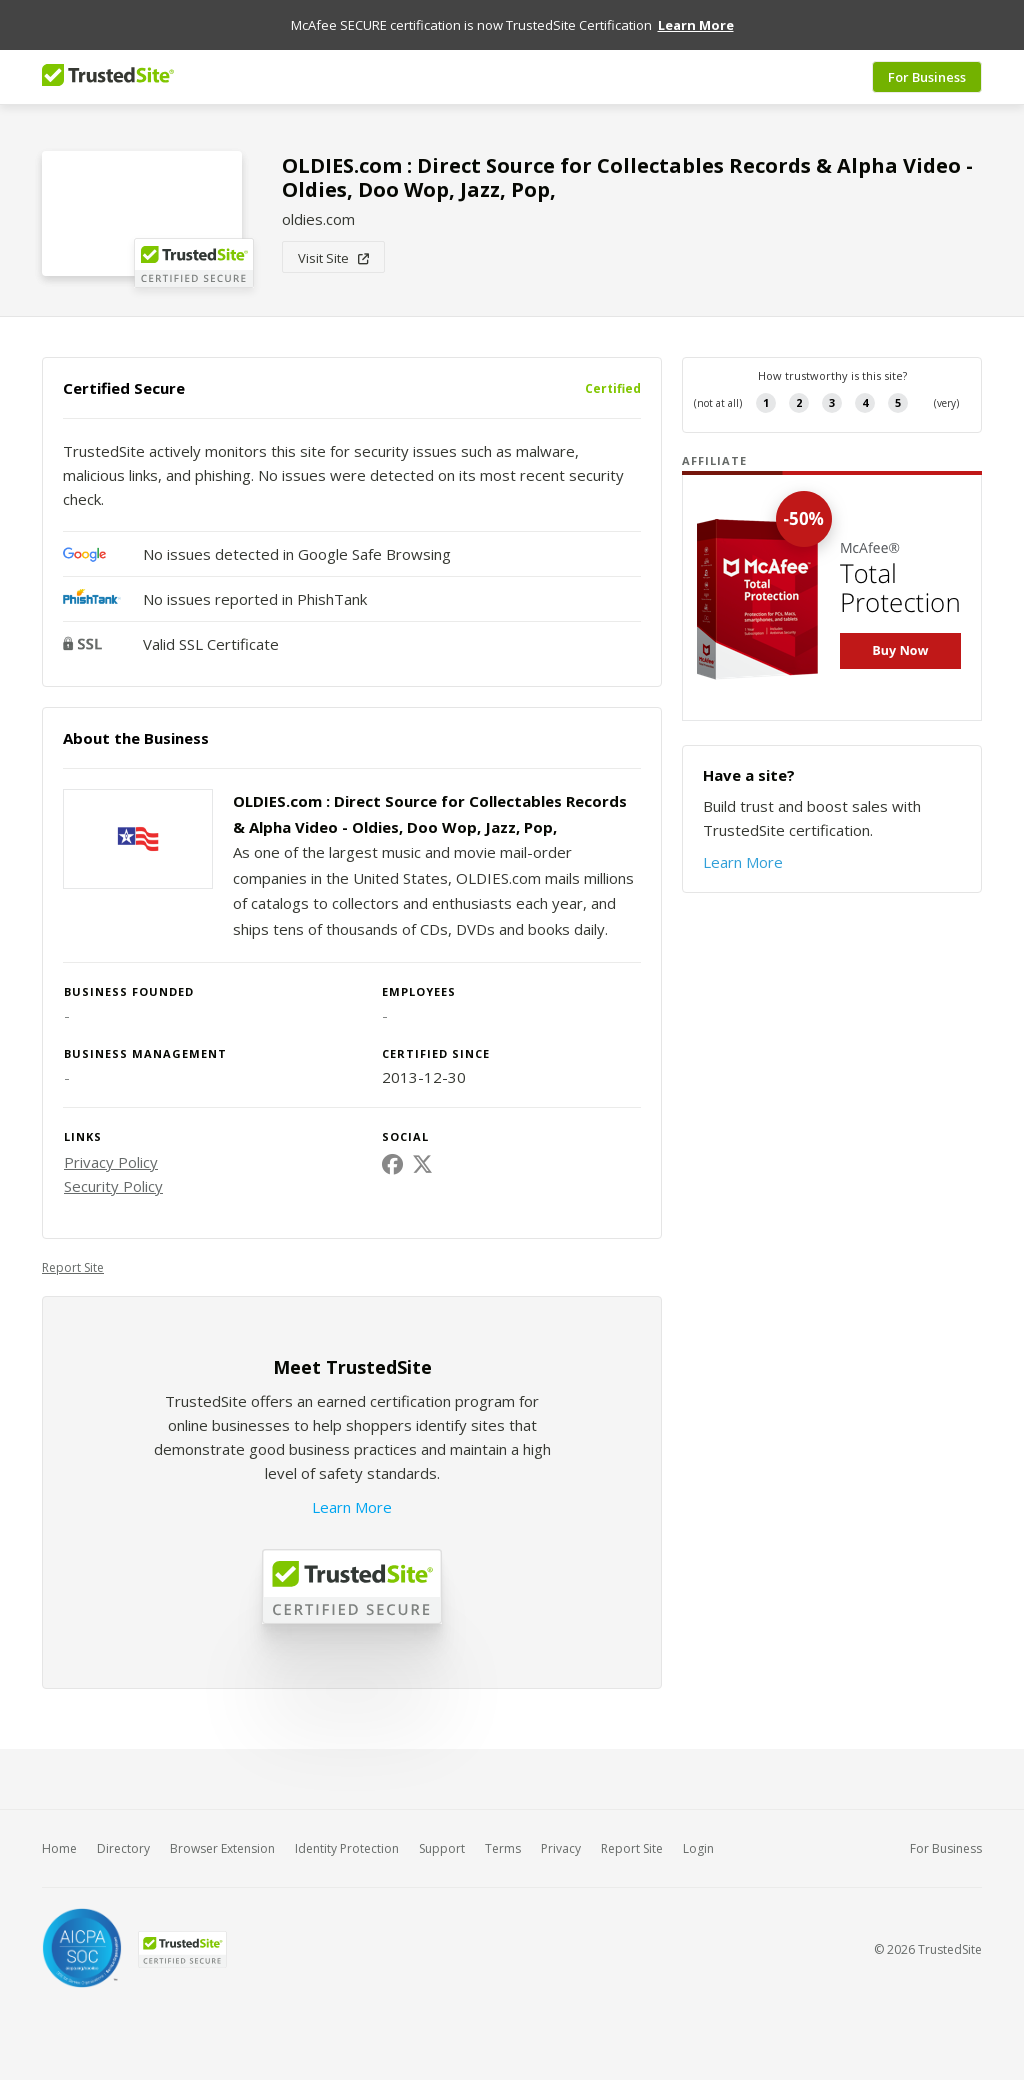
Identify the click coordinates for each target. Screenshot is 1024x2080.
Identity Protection (347, 1848)
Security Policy (113, 1186)
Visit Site (333, 258)
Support (442, 1848)
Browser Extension (222, 1848)
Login (698, 1848)
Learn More (352, 1507)
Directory (123, 1848)
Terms (503, 1848)
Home (59, 1848)
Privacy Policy (111, 1162)
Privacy (561, 1848)
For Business (927, 77)
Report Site (73, 1267)
